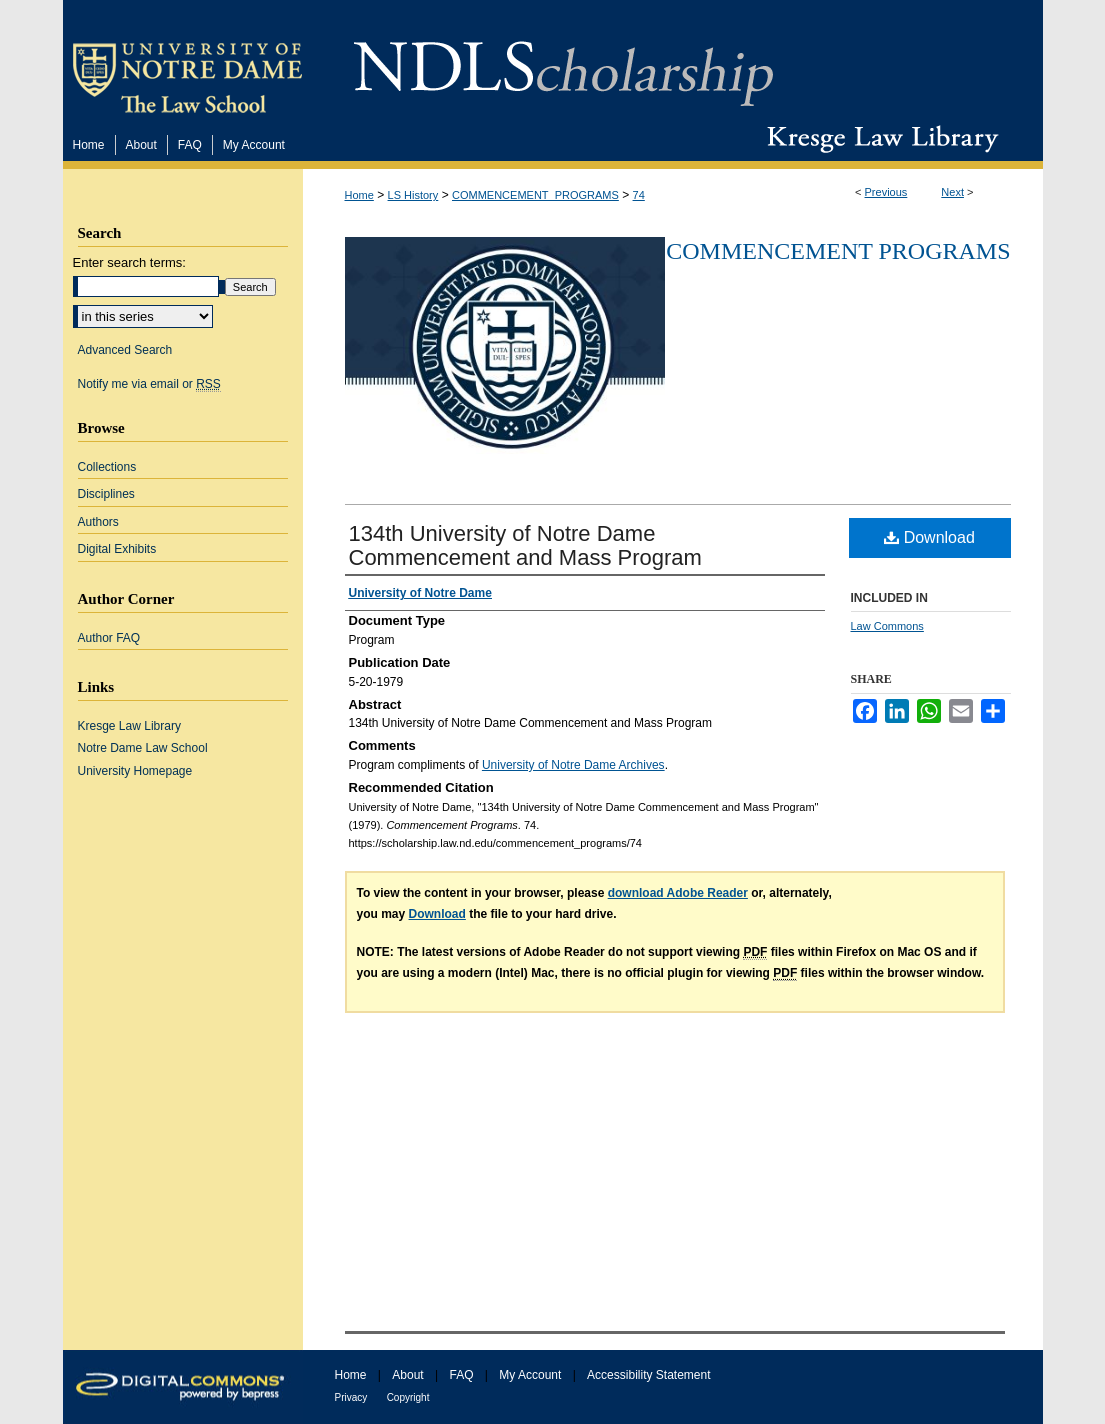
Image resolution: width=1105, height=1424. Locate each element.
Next (952, 192)
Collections (107, 467)
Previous (886, 192)
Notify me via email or (149, 384)
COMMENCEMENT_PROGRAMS (535, 195)
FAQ (461, 1375)
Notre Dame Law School (143, 748)
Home (359, 195)
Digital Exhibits (117, 549)
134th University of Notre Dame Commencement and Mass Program (525, 545)
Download (929, 537)
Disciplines (106, 494)
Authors (98, 522)
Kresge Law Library (878, 139)
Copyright (408, 1397)
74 (639, 195)
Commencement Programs (838, 251)
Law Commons (887, 626)
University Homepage (135, 771)
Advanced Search (125, 350)
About (407, 1375)
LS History (413, 195)
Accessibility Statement (648, 1375)
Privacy (351, 1397)
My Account (530, 1375)
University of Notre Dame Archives (573, 765)
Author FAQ (109, 638)
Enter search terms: (129, 262)
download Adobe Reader (678, 893)
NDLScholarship (563, 62)
